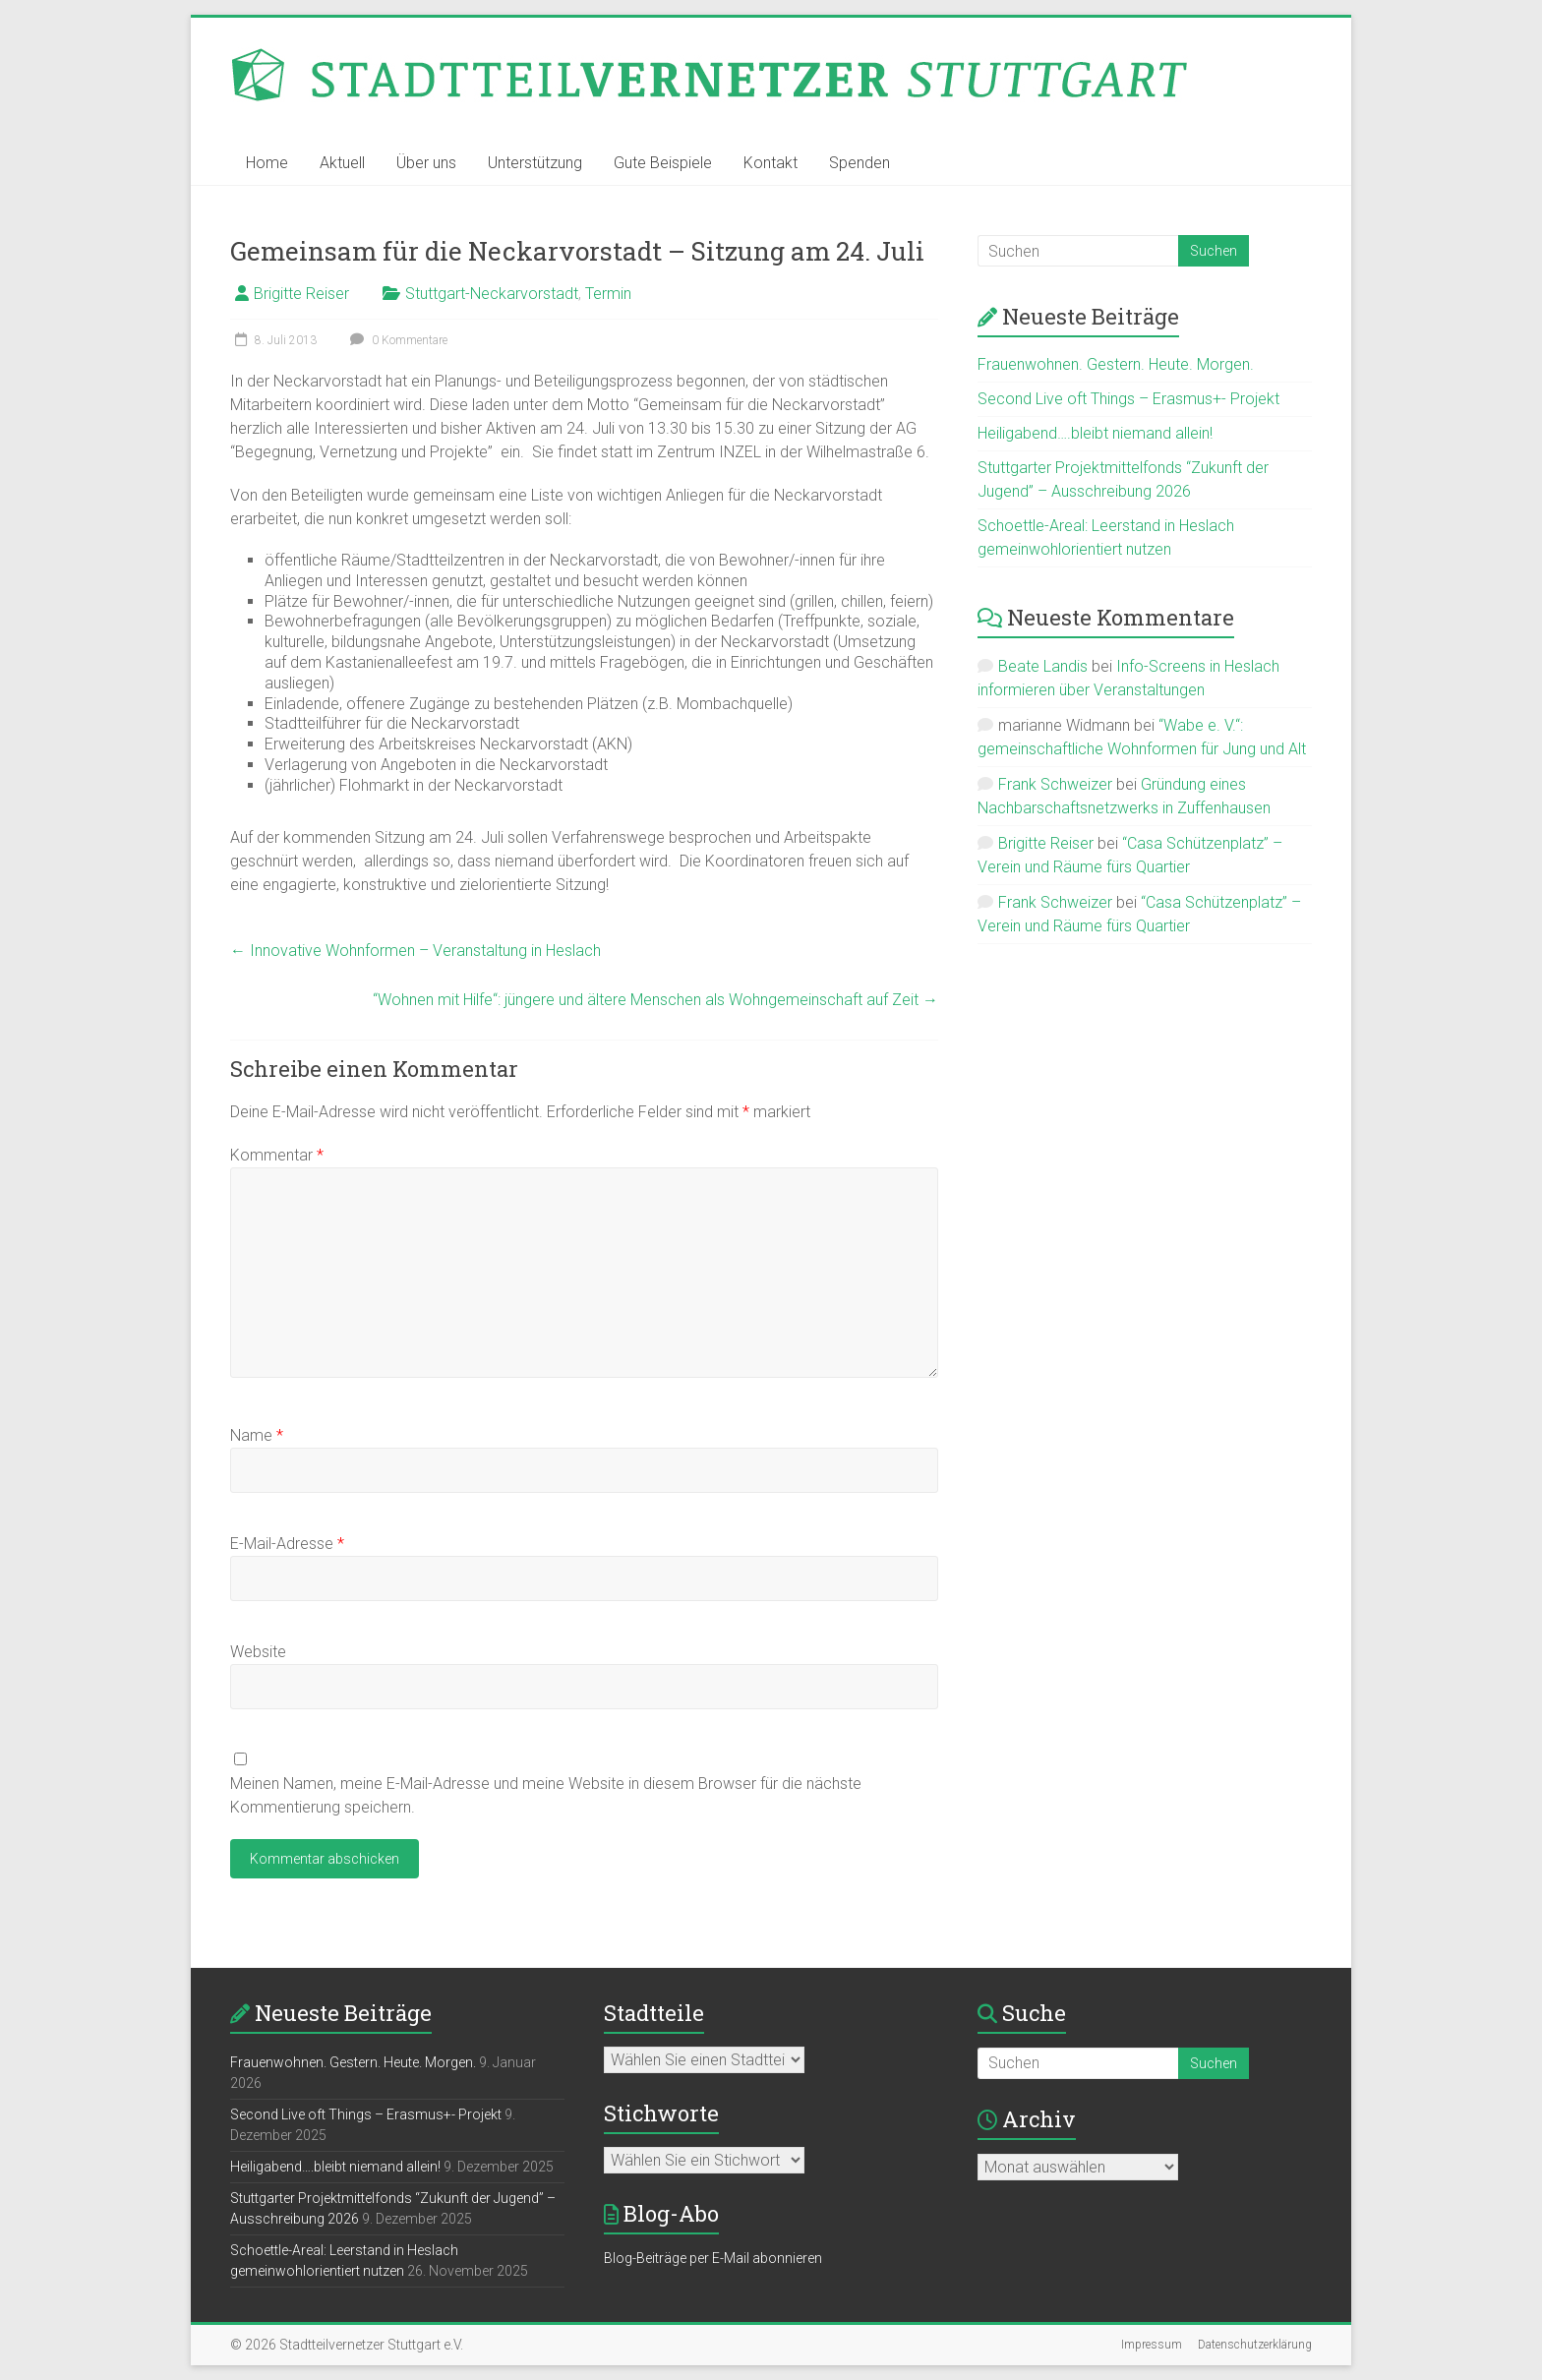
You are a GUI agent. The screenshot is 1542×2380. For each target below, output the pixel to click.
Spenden (859, 162)
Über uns (426, 162)
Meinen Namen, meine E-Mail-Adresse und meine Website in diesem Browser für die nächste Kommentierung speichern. (545, 1795)
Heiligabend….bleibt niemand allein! (1095, 433)
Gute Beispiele (663, 162)
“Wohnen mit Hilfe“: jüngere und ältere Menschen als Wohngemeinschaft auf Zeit (655, 999)
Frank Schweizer (1055, 784)
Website (258, 1651)
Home (267, 162)
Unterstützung (535, 162)
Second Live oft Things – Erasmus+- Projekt (1128, 398)
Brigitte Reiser (301, 293)
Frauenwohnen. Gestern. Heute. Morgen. (1116, 364)
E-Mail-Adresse (287, 1543)
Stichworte (661, 2113)
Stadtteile (654, 2012)
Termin (608, 293)
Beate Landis (1043, 666)
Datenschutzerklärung (1255, 2344)
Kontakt (770, 162)
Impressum (1151, 2344)
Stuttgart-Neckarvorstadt (491, 293)
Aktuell (342, 162)
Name (256, 1435)
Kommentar (277, 1155)
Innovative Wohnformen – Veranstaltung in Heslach (415, 950)
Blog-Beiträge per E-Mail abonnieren (713, 2258)
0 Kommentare (396, 340)
